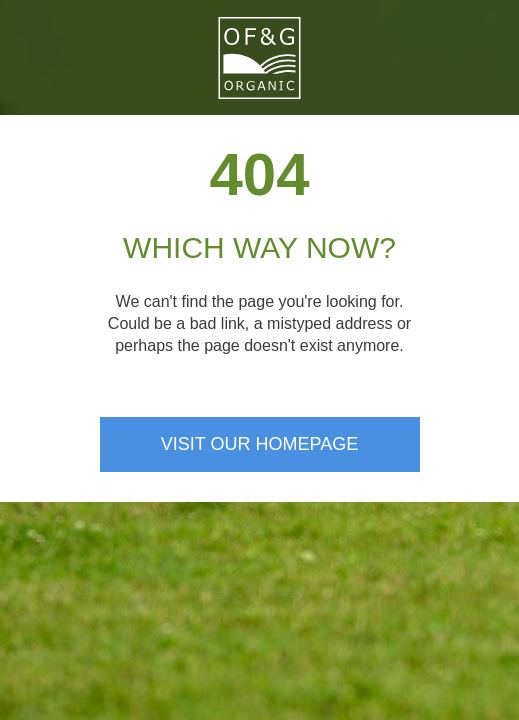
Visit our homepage (259, 444)
